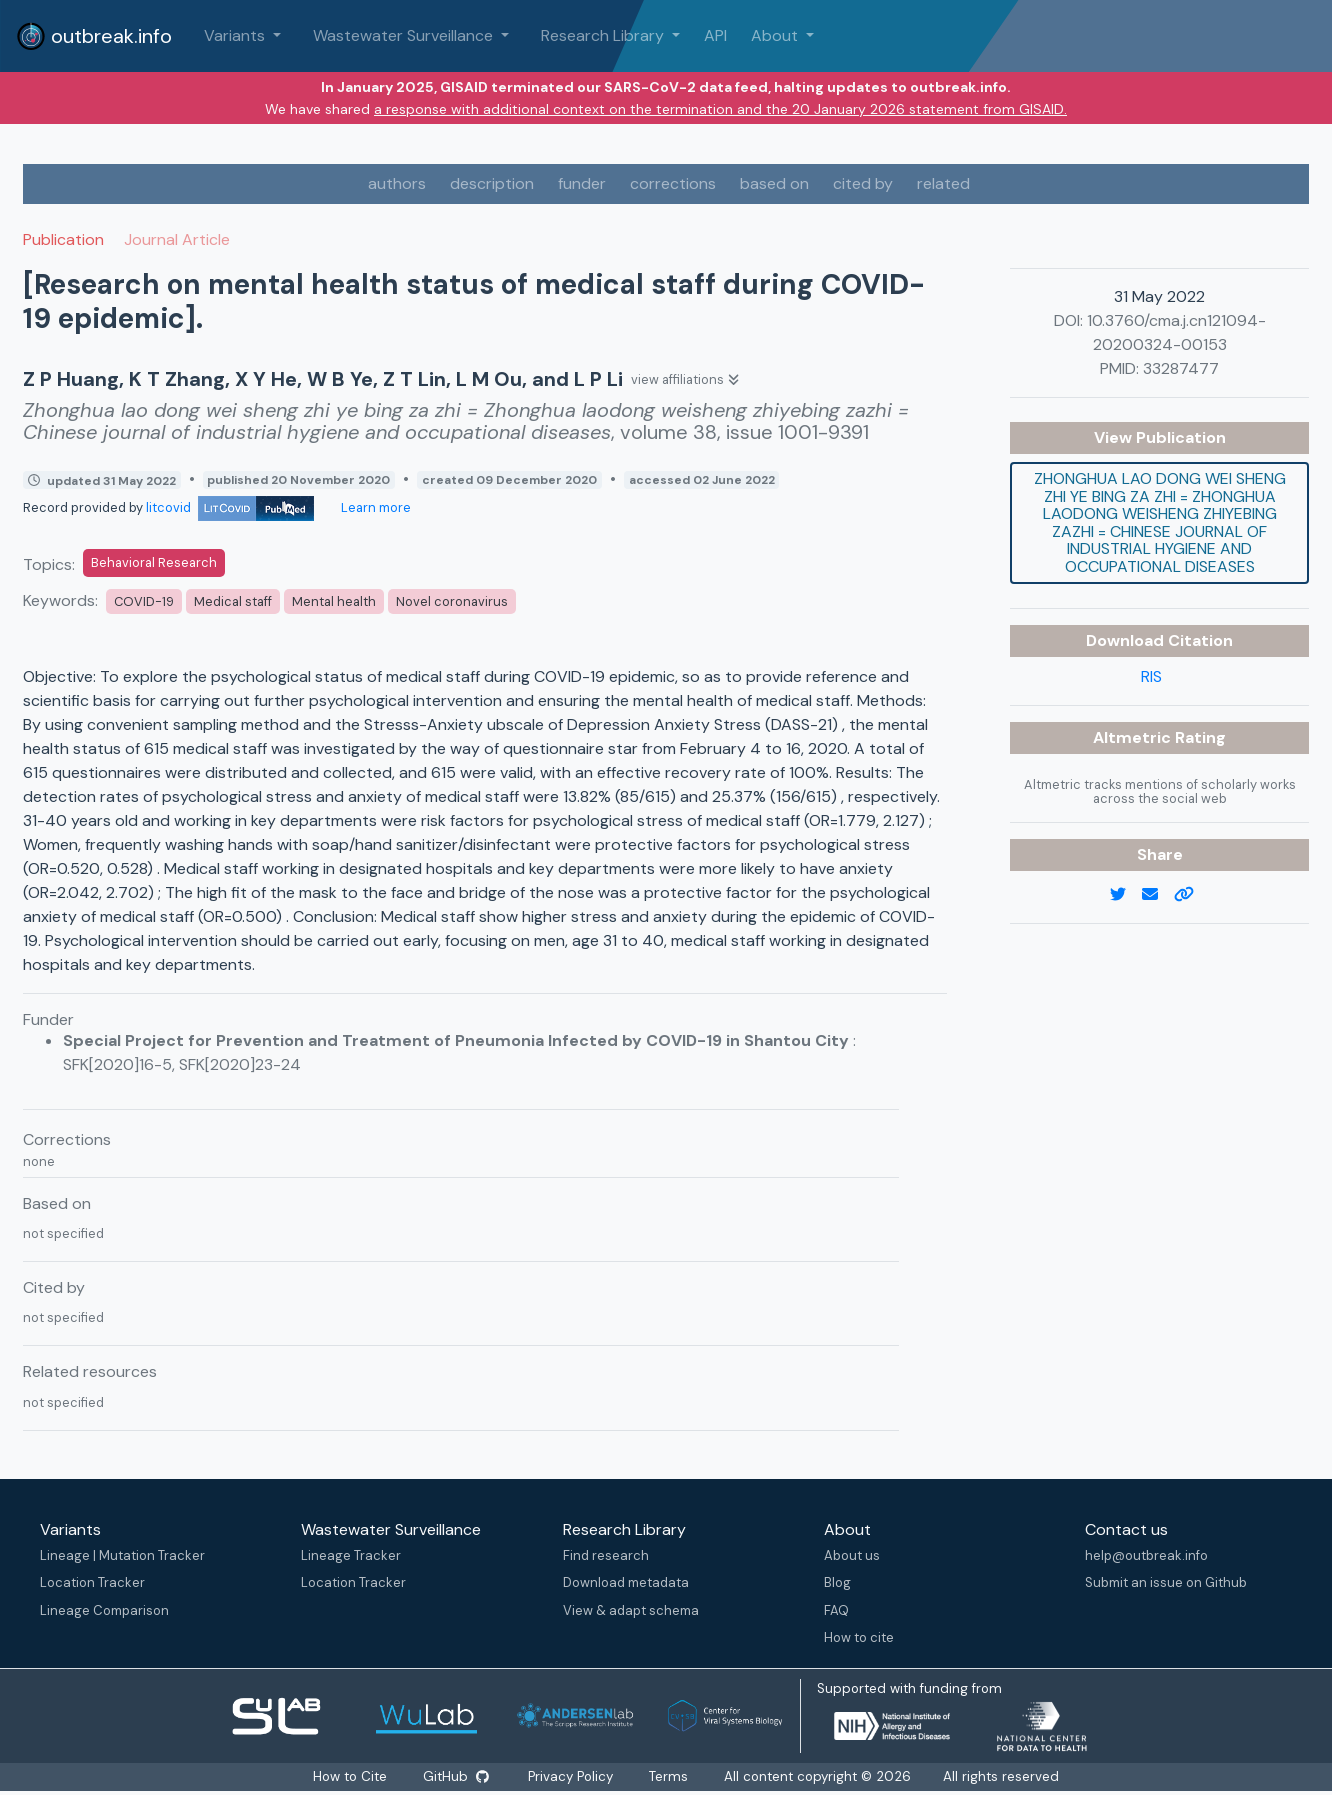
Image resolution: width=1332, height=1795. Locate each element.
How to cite (859, 1637)
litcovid (230, 507)
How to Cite (350, 1776)
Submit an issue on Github (1166, 1582)
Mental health (334, 601)
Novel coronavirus (452, 601)
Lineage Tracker (351, 1555)
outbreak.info (94, 36)
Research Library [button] (604, 35)
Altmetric (1134, 737)
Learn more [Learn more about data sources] (374, 507)
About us (852, 1555)
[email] (1158, 895)
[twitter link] (1126, 895)
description (492, 183)
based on (774, 183)
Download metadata (626, 1582)
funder (582, 183)
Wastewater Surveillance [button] (405, 35)
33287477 (1181, 368)
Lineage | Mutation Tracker (122, 1555)
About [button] (776, 35)
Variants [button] (236, 35)
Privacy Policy (572, 1776)
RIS (1151, 676)
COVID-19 (144, 601)
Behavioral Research (154, 562)
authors (397, 183)
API (715, 35)
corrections (673, 183)
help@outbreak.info (1146, 1555)
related (943, 183)
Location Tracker (92, 1582)
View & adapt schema (631, 1610)
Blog (837, 1582)
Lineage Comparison (104, 1610)
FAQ (836, 1610)
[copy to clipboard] (1192, 895)
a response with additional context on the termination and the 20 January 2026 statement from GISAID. (720, 109)
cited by (863, 183)
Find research (606, 1555)
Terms (670, 1776)
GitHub (455, 1776)
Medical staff (233, 601)
